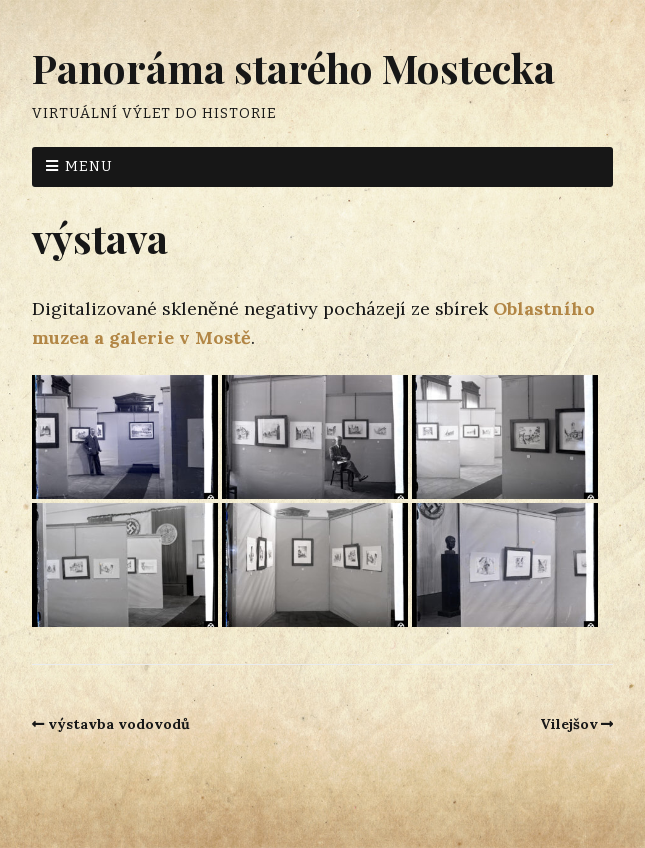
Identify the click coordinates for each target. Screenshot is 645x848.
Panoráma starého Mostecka (293, 67)
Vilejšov (569, 724)
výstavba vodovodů (119, 724)
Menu (89, 166)
